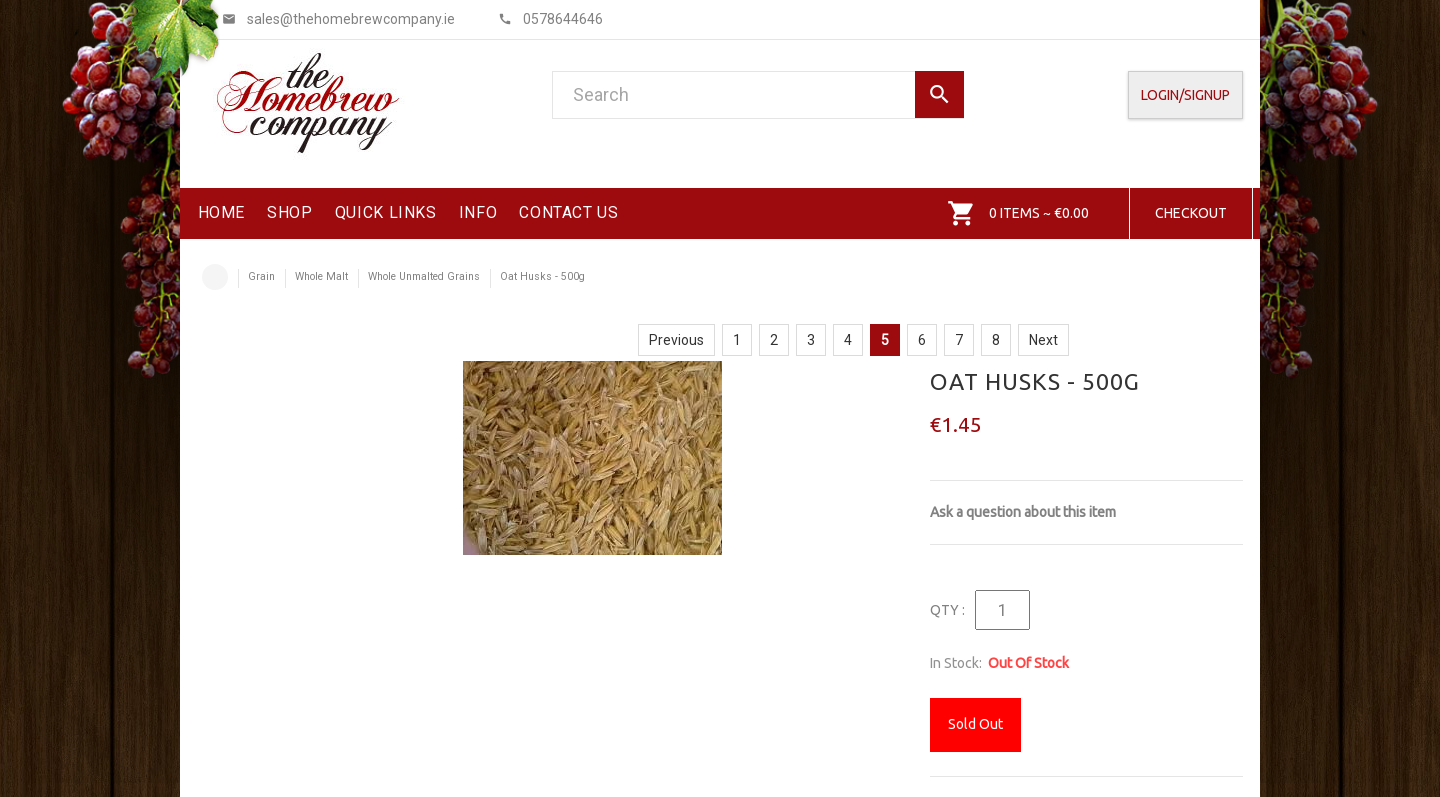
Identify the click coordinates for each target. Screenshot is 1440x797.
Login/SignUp (1185, 95)
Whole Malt (321, 276)
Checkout (1191, 213)
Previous (676, 340)
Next (1043, 340)
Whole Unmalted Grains (424, 276)
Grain (261, 276)
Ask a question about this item (1023, 512)
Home (215, 277)
